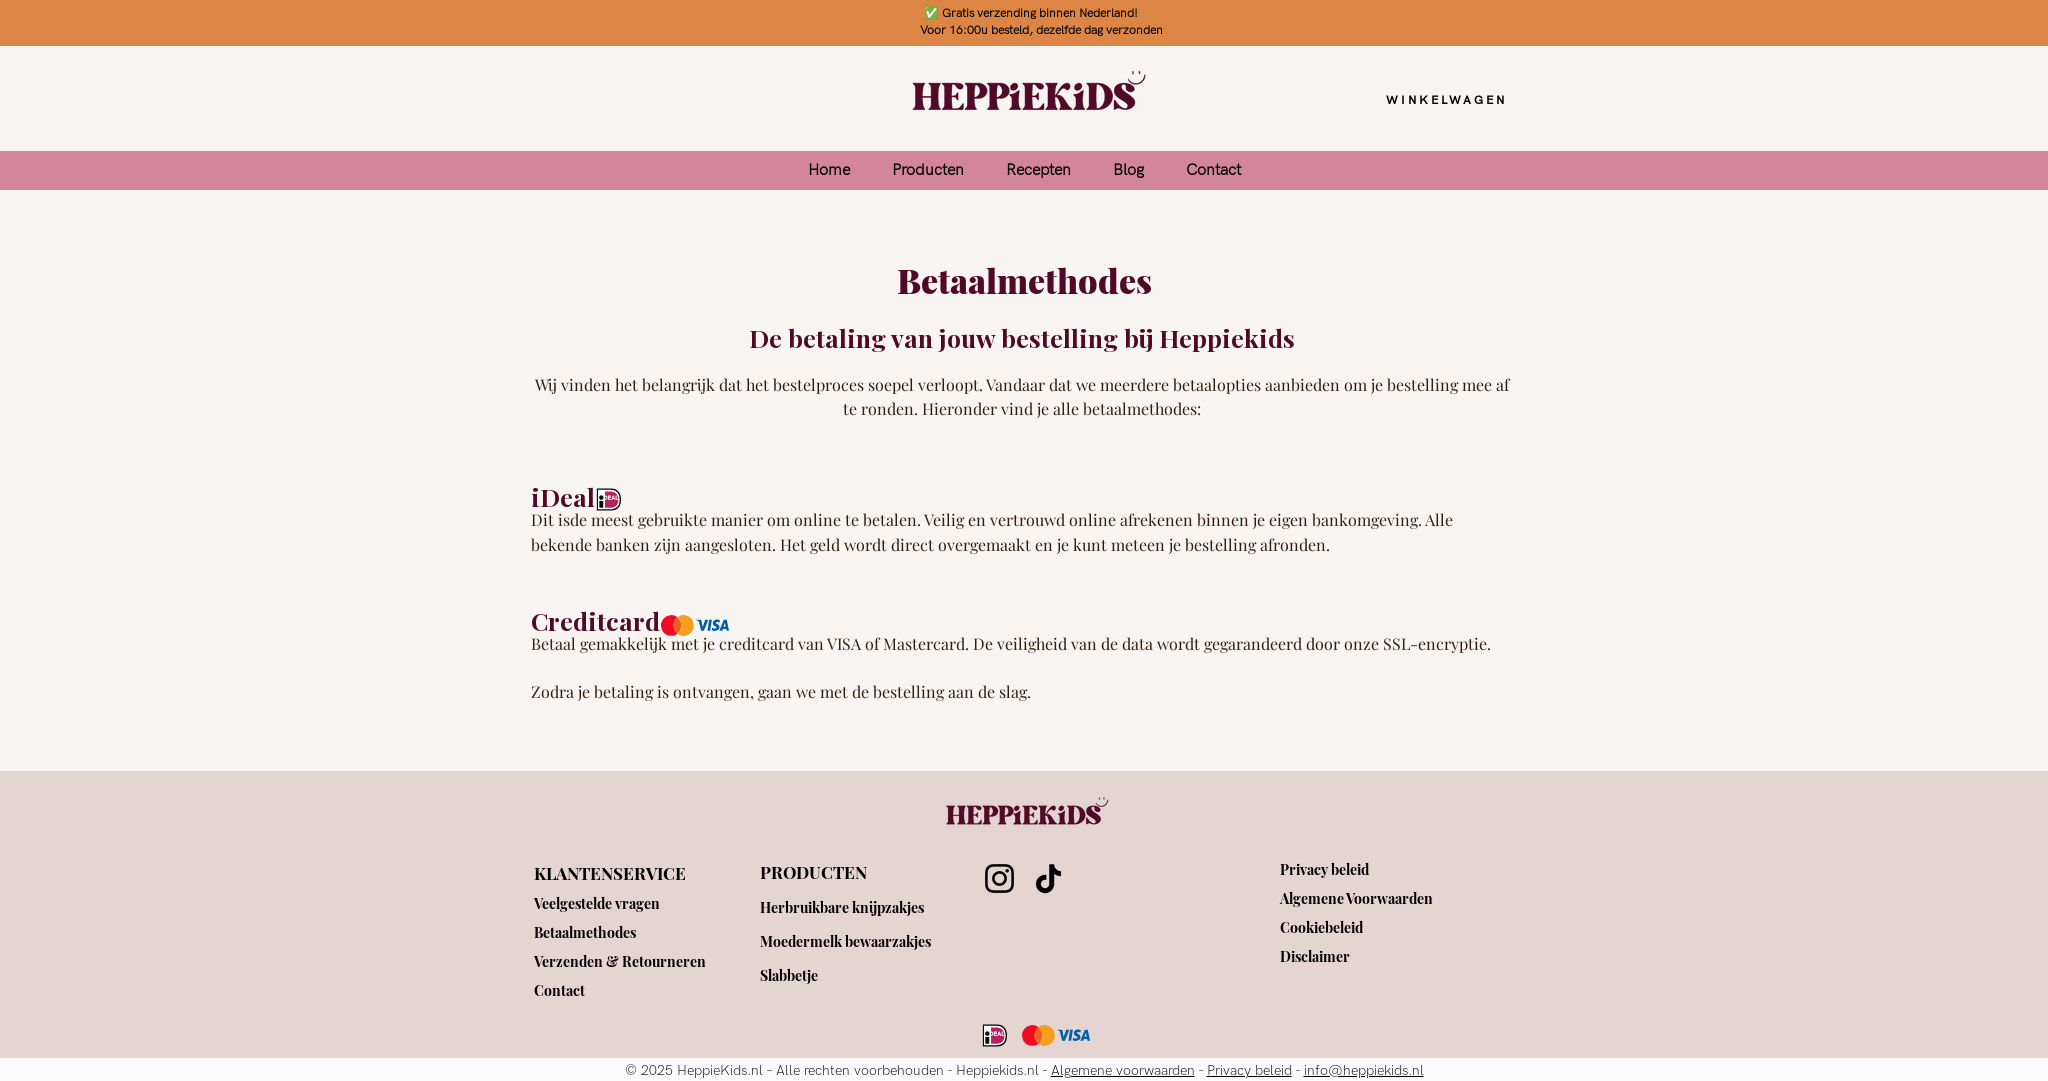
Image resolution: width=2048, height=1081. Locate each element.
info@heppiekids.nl (1364, 1070)
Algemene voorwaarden (1123, 1070)
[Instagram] (999, 878)
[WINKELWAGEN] (1446, 100)
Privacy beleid (1249, 1070)
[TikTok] (1048, 878)
